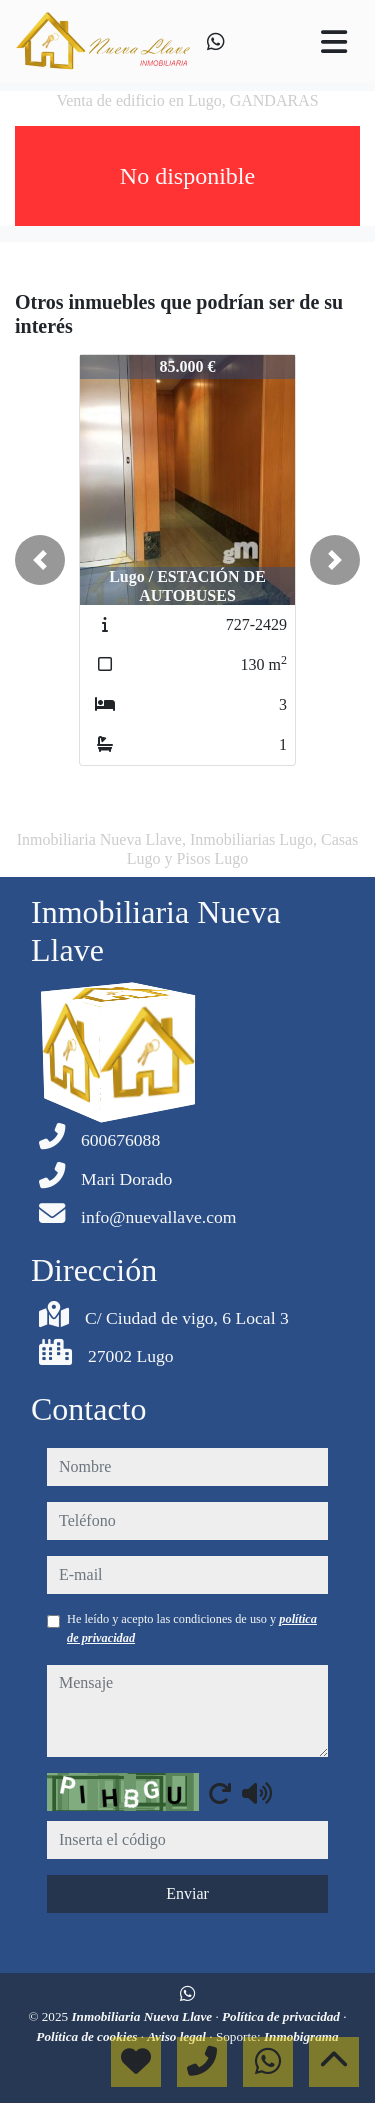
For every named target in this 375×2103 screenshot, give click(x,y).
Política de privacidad (282, 2016)
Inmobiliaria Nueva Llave (143, 2016)
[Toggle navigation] (334, 42)
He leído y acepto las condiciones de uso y (192, 1628)
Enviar (187, 1893)
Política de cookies (88, 2036)
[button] (40, 560)
